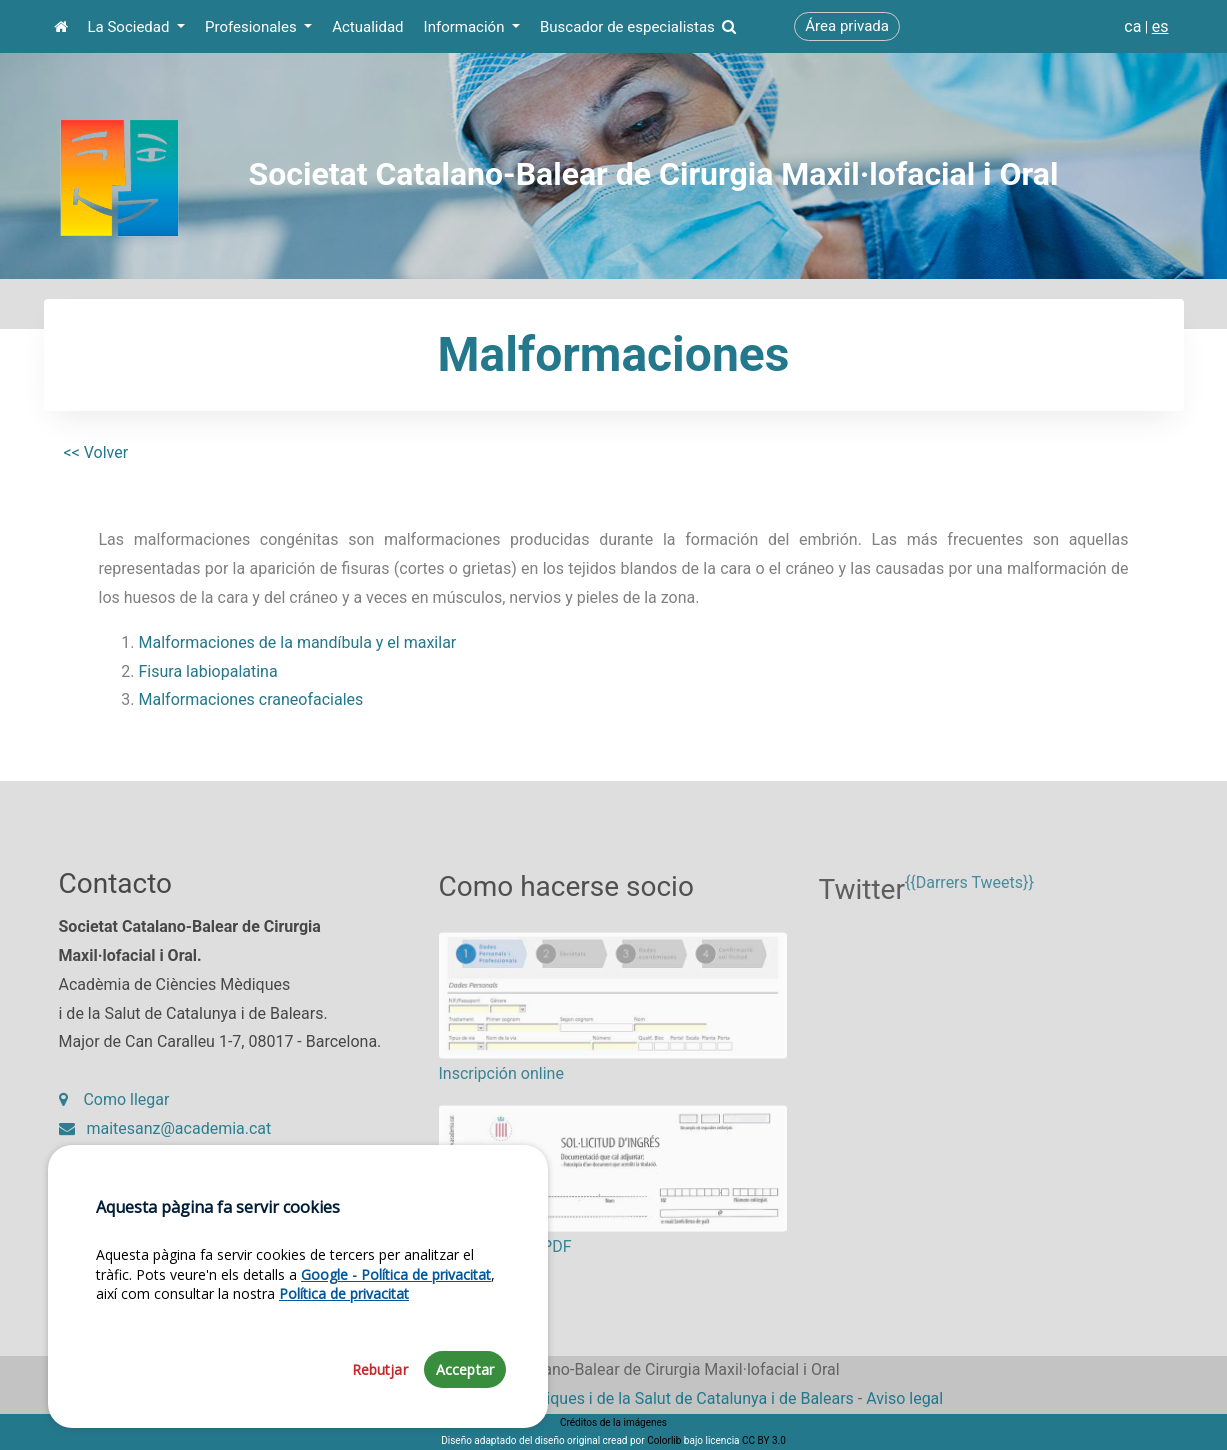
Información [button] (466, 27)
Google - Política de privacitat (396, 1334)
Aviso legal (904, 1398)
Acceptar (465, 1430)
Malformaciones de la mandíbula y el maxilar (298, 642)
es (1160, 26)
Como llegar (114, 1110)
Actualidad (367, 27)
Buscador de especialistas (638, 27)
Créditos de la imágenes (613, 1422)
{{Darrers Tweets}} (969, 902)
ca (1132, 26)
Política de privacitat (344, 1353)
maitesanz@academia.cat (165, 1138)
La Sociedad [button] (131, 27)
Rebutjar (380, 1430)
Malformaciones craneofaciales (251, 699)
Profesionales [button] (252, 27)
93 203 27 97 (120, 1167)
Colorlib (664, 1440)
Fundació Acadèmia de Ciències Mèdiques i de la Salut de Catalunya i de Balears (569, 1398)
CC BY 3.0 (764, 1440)
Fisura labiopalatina (208, 671)
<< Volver (96, 452)
